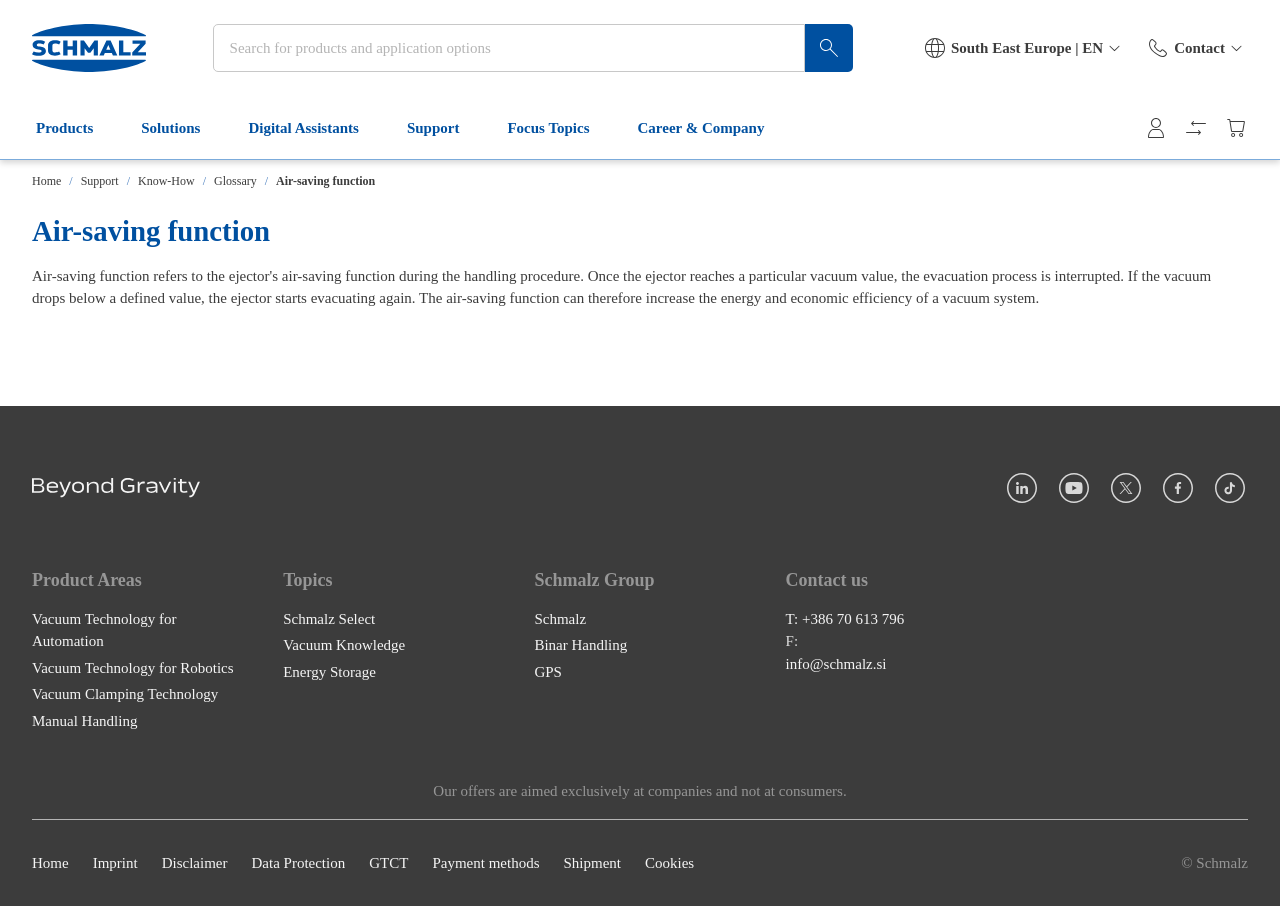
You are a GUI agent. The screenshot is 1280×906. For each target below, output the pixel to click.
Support (445, 128)
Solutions (182, 128)
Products (76, 128)
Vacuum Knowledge (344, 645)
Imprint (115, 863)
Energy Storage (329, 672)
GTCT (388, 863)
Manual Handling (84, 721)
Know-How (166, 181)
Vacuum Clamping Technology (125, 694)
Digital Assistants (315, 128)
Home (46, 181)
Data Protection (298, 863)
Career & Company (713, 128)
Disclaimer (195, 863)
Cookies (669, 863)
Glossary (235, 181)
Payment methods (485, 863)
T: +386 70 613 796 (845, 619)
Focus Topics (560, 128)
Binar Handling (580, 645)
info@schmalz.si (836, 664)
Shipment (592, 863)
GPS (548, 672)
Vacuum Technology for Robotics (133, 668)
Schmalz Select (329, 619)
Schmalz (560, 619)
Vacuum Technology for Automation (104, 630)
